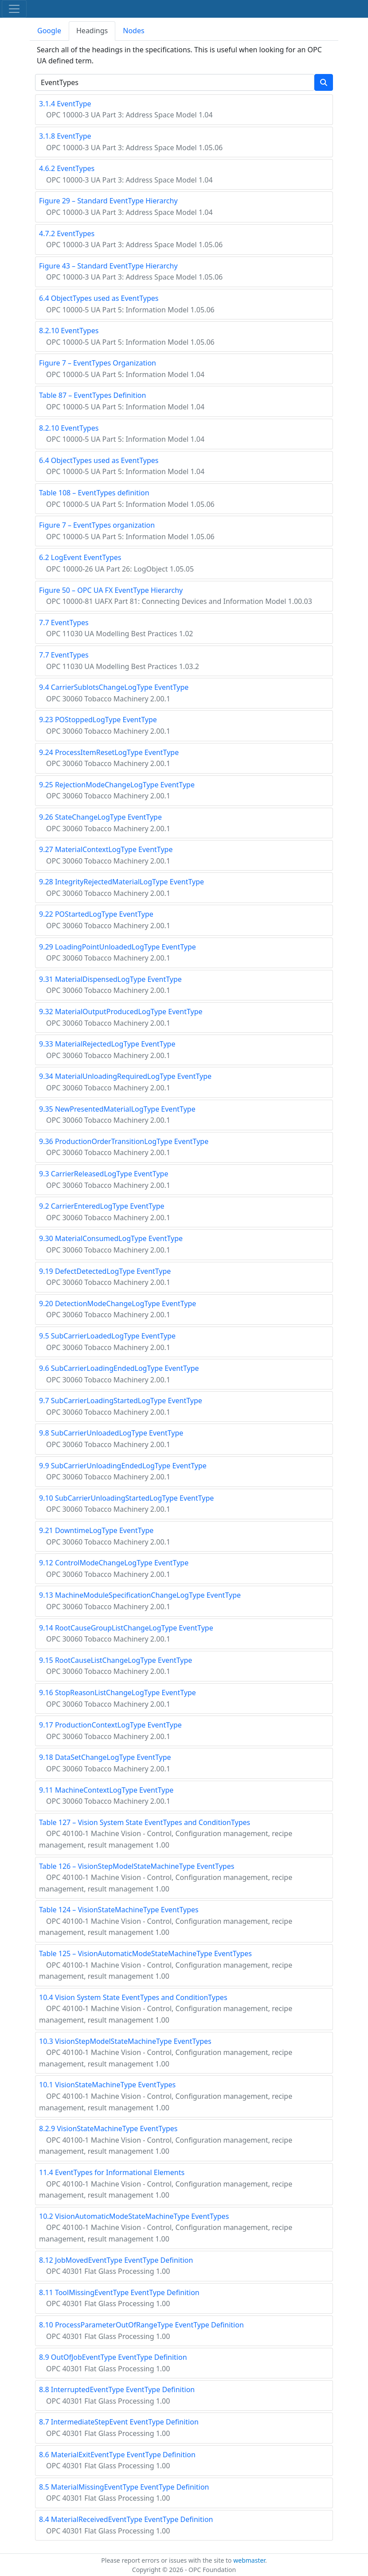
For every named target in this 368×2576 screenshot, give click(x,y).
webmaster (249, 2560)
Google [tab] (49, 30)
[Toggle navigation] (14, 9)
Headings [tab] (92, 30)
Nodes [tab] (133, 30)
